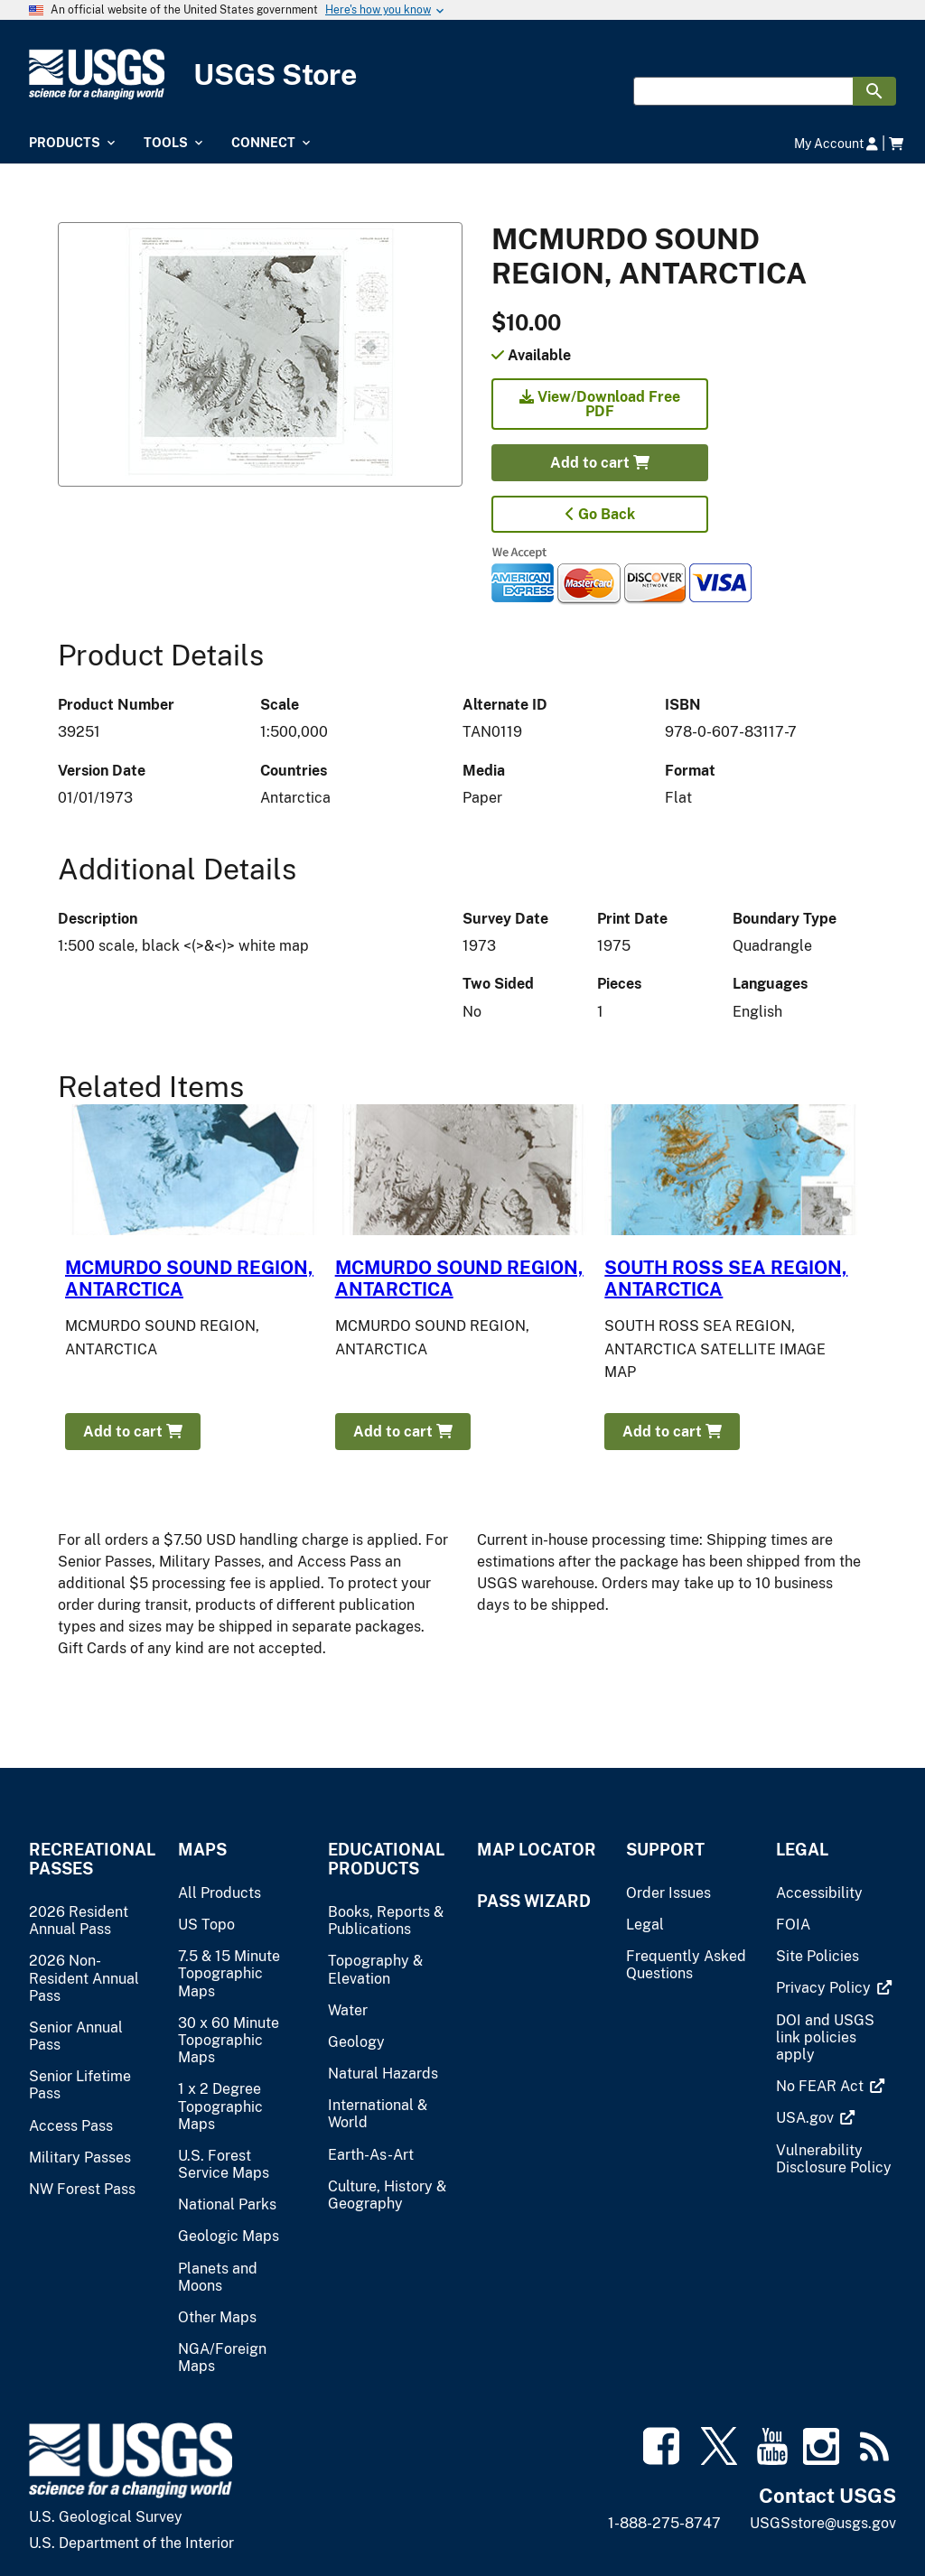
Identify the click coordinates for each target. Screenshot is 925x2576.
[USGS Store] (462, 74)
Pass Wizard (534, 1901)
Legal (802, 1849)
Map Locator (536, 1849)
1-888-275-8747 (664, 2523)
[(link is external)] (825, 1987)
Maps (202, 1849)
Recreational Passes (89, 1859)
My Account (836, 143)
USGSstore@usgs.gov (823, 2523)
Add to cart (599, 462)
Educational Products (386, 1859)
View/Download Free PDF (599, 404)
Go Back (600, 514)
